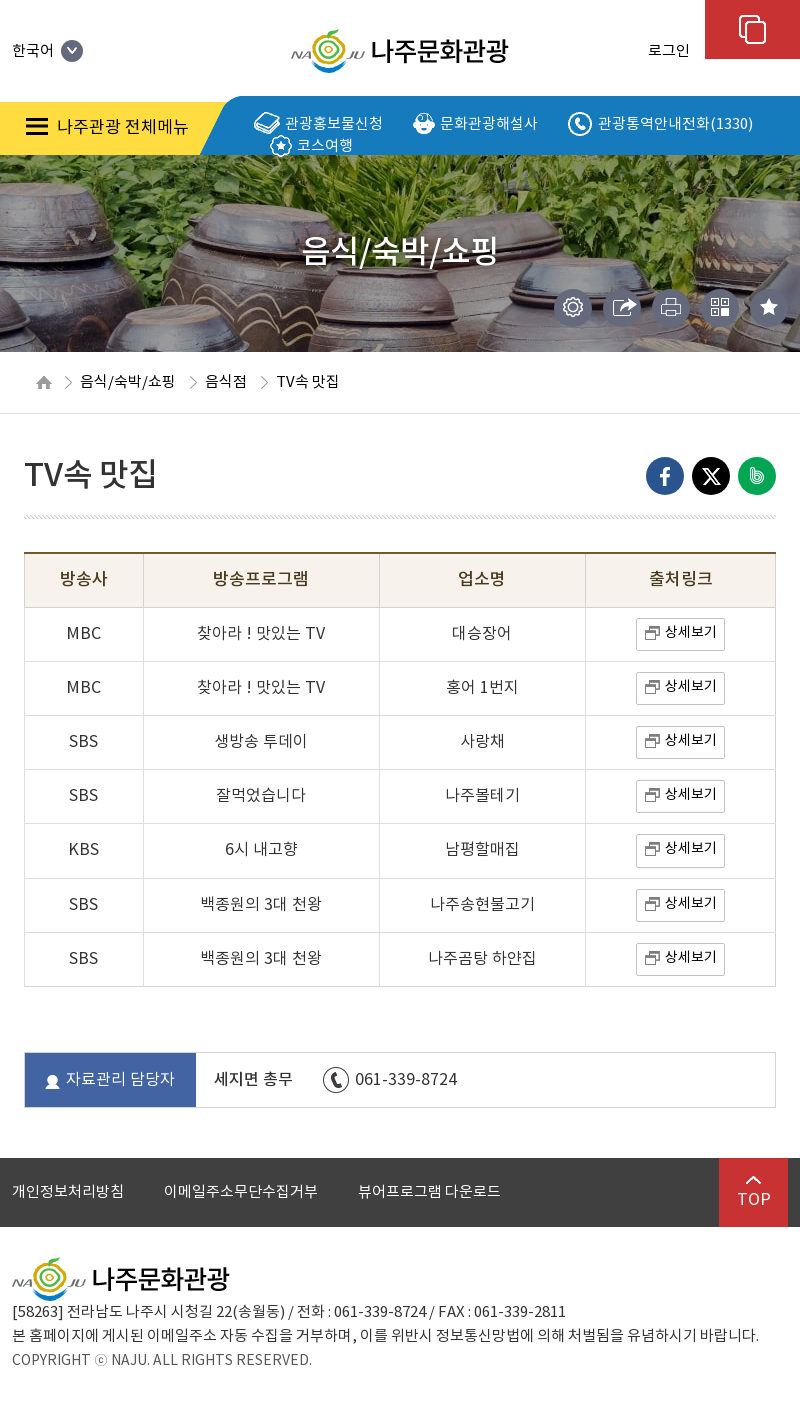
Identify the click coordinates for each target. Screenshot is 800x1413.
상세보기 (691, 633)
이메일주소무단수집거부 (241, 1192)
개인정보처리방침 (68, 1192)
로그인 (669, 51)
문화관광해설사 (475, 124)
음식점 (226, 382)
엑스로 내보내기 (711, 476)
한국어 (47, 51)
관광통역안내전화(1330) (660, 125)
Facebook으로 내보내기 (665, 476)
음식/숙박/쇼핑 (128, 382)
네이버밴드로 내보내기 (757, 476)
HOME (44, 383)
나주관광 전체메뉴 (107, 128)
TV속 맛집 (308, 382)
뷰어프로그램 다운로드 (429, 1192)
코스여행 (311, 146)
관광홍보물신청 (318, 124)
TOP (754, 1192)
